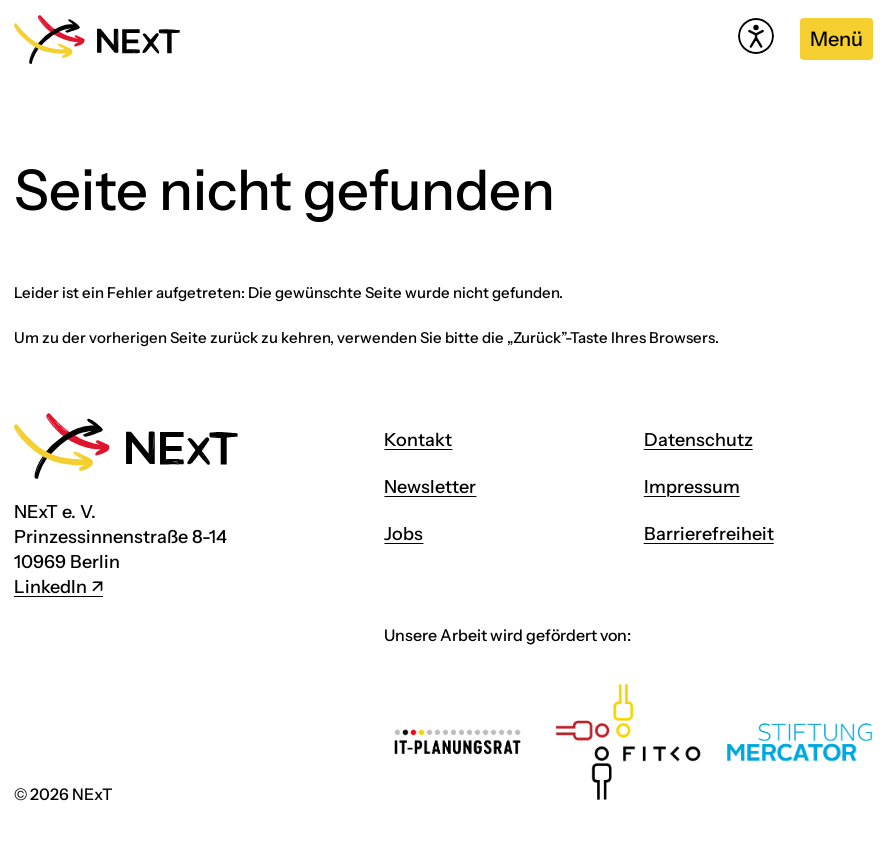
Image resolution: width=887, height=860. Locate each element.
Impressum (692, 487)
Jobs (403, 534)
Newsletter (430, 487)
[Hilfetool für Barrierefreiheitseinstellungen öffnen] (756, 36)
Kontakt (418, 440)
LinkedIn (50, 587)
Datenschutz (698, 440)
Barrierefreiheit (709, 534)
